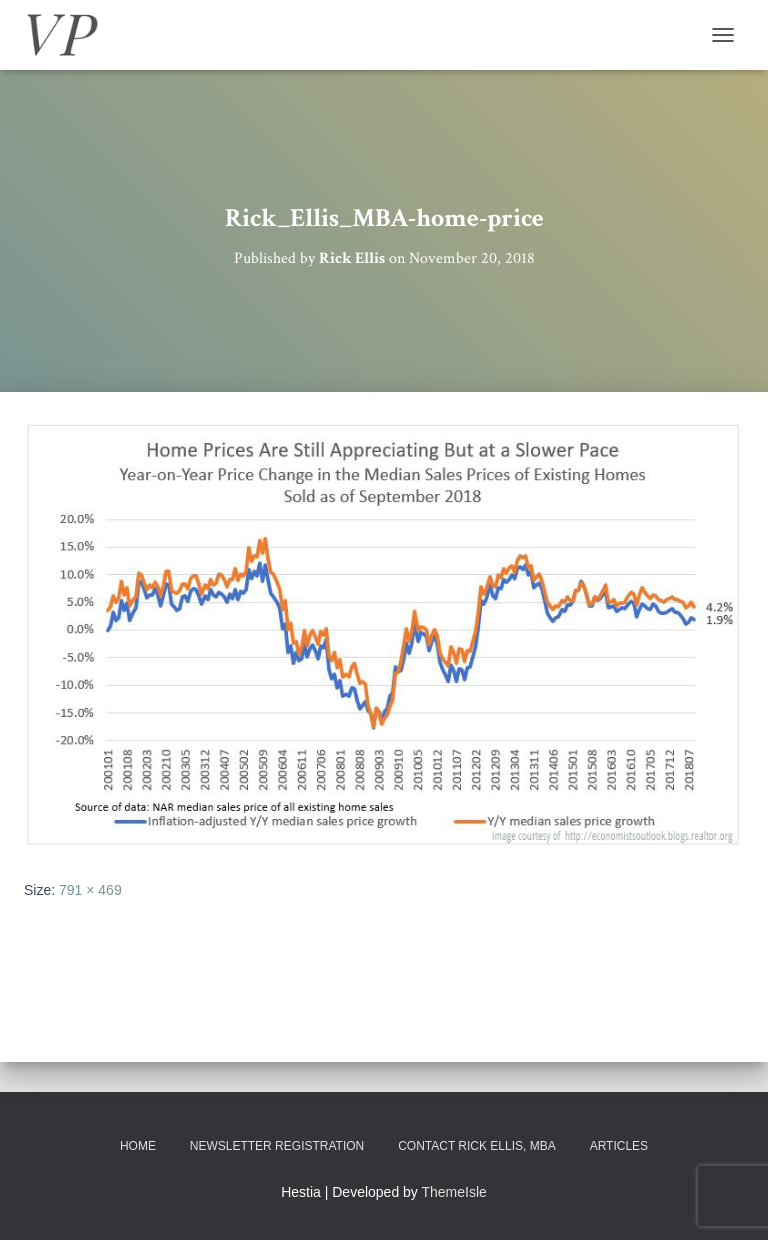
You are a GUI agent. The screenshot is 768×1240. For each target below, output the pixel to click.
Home (138, 1146)
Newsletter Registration (277, 1146)
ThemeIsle (454, 1192)
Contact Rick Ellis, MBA (477, 1146)
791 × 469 (90, 890)
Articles (619, 1146)
